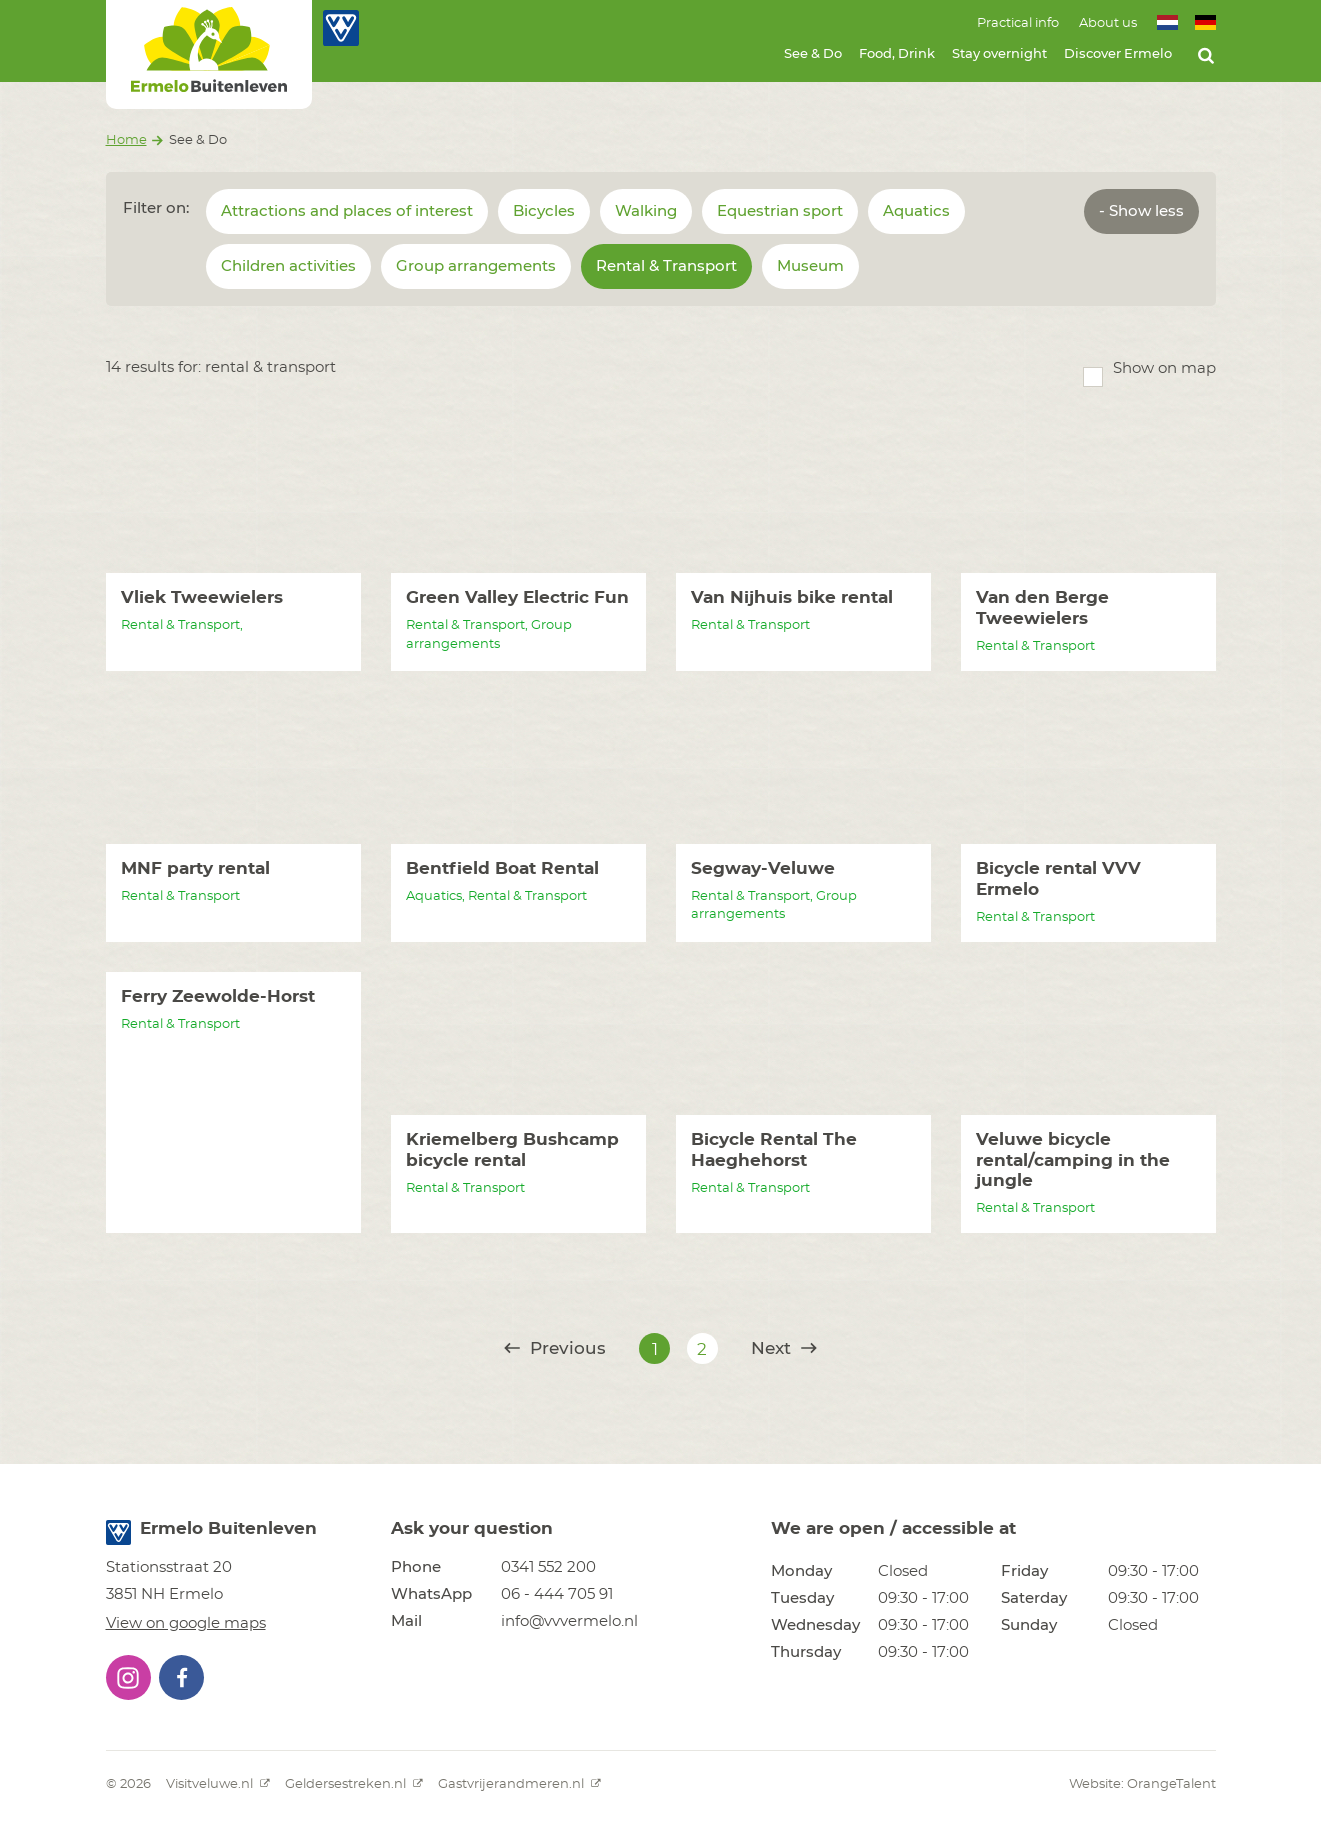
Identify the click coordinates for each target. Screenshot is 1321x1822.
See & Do (813, 54)
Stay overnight (999, 54)
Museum (810, 266)
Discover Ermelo (1118, 54)
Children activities (288, 266)
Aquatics (916, 211)
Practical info (1018, 23)
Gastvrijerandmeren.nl (519, 1784)
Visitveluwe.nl (218, 1784)
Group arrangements (476, 266)
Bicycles (544, 211)
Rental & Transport (666, 266)
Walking (646, 211)
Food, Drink (897, 54)
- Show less (1141, 211)
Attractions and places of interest (347, 211)
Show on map (1164, 368)
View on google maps (186, 1623)
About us (1108, 23)
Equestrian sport (780, 211)
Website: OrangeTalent (1142, 1784)
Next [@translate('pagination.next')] (784, 1348)
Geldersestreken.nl (354, 1784)
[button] (128, 1677)
